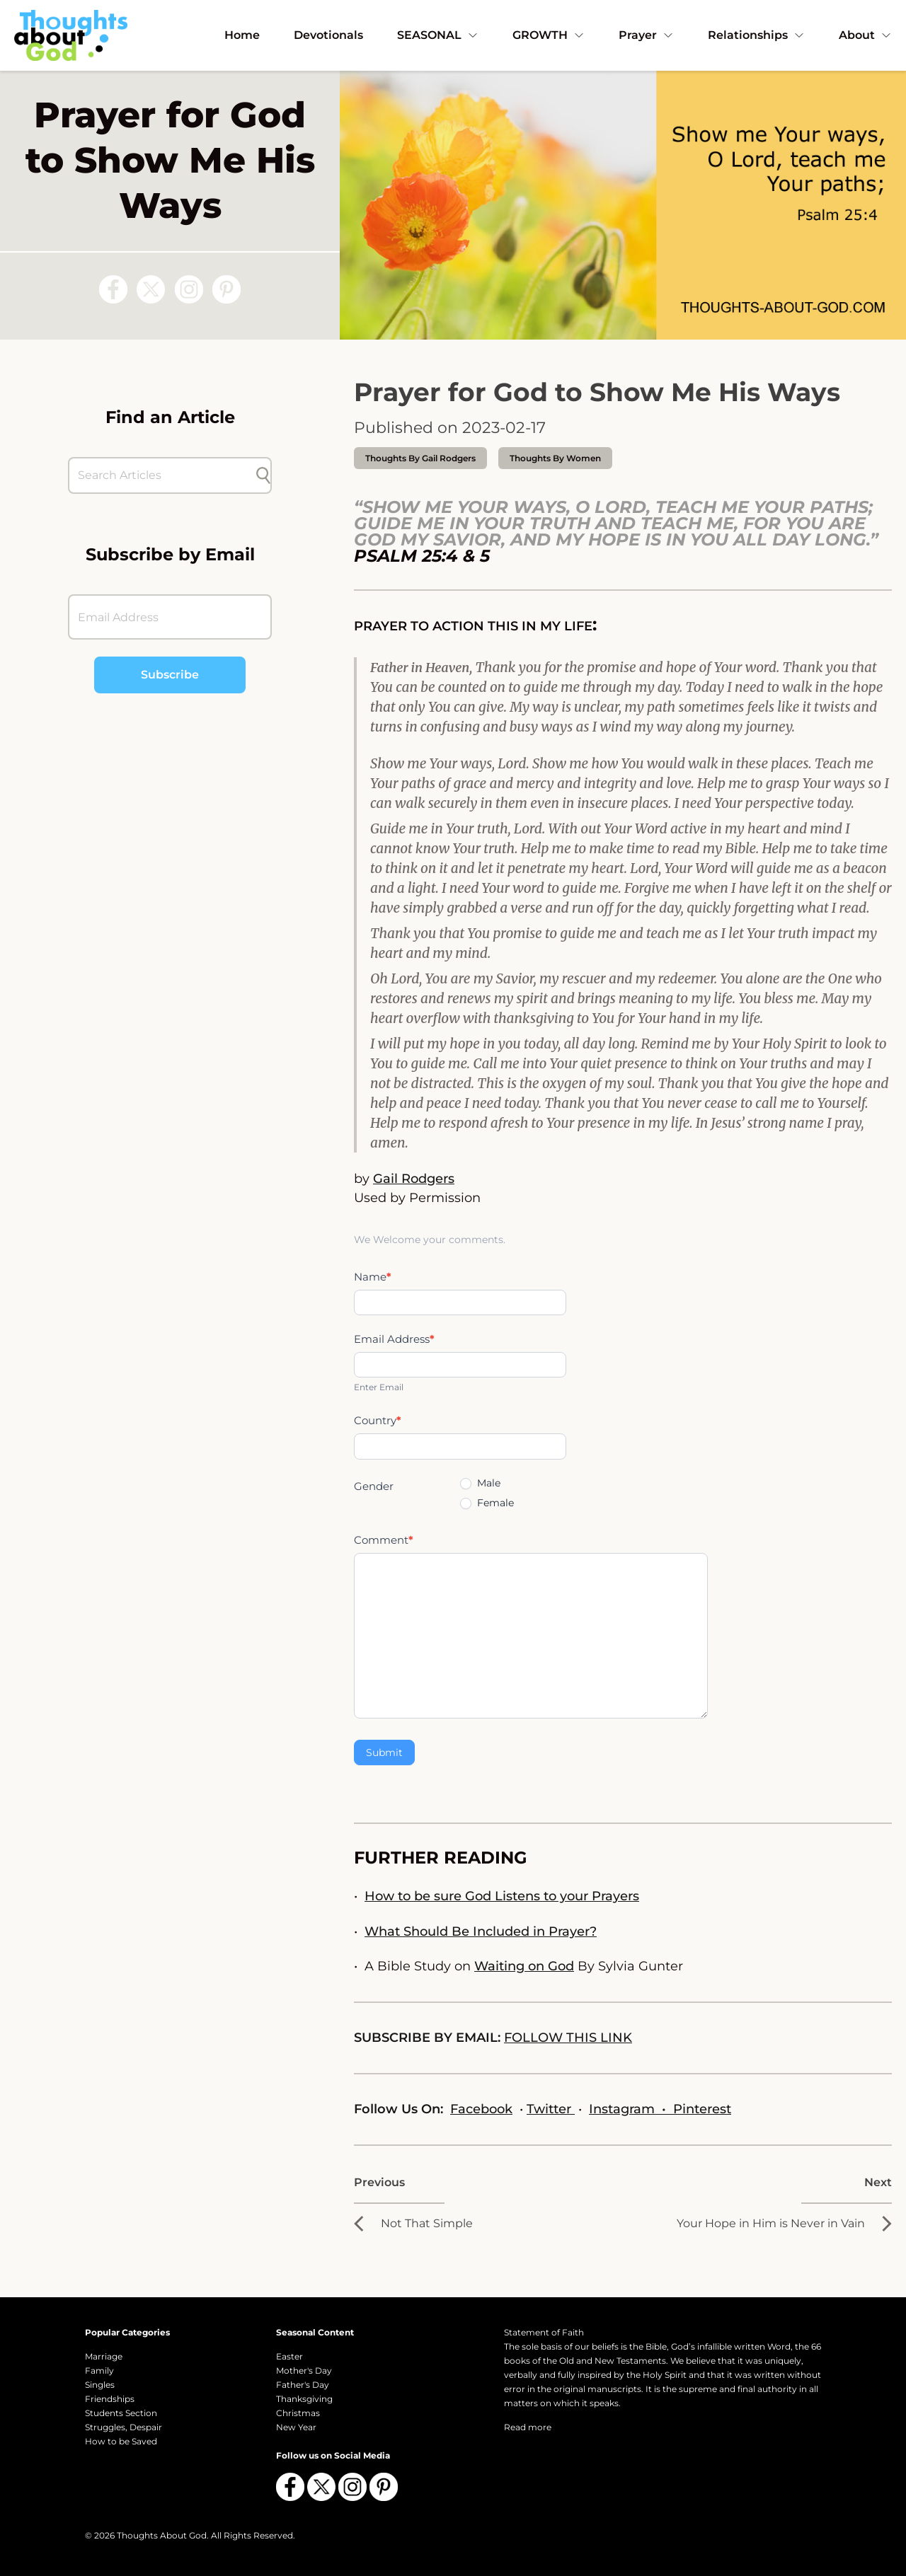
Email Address (394, 1339)
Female (487, 1502)
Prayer (646, 35)
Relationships (756, 35)
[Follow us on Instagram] (189, 289)
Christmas (298, 2413)
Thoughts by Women (555, 458)
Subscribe (170, 674)
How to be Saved (121, 2441)
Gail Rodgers (413, 1178)
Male (480, 1483)
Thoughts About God (162, 2535)
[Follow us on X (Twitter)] (151, 289)
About (865, 35)
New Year (296, 2427)
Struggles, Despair (123, 2427)
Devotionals (328, 35)
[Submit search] (263, 475)
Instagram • (631, 2109)
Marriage (103, 2356)
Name (372, 1276)
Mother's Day (304, 2370)
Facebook (481, 2109)
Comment (383, 1540)
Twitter (551, 2109)
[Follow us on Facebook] (113, 289)
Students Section (121, 2413)
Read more (527, 2427)
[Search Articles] (162, 475)
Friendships (109, 2398)
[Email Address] (170, 617)
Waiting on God (524, 1966)
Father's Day (302, 2384)
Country (377, 1420)
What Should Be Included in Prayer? (481, 1931)
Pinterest (702, 2109)
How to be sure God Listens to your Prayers (502, 1896)
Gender (374, 1486)
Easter (289, 2356)
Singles (100, 2384)
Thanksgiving (304, 2398)
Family (99, 2370)
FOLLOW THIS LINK (568, 2037)
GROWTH (548, 35)
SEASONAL (437, 35)
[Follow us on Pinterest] (226, 289)
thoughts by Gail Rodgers (420, 458)
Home (242, 35)
